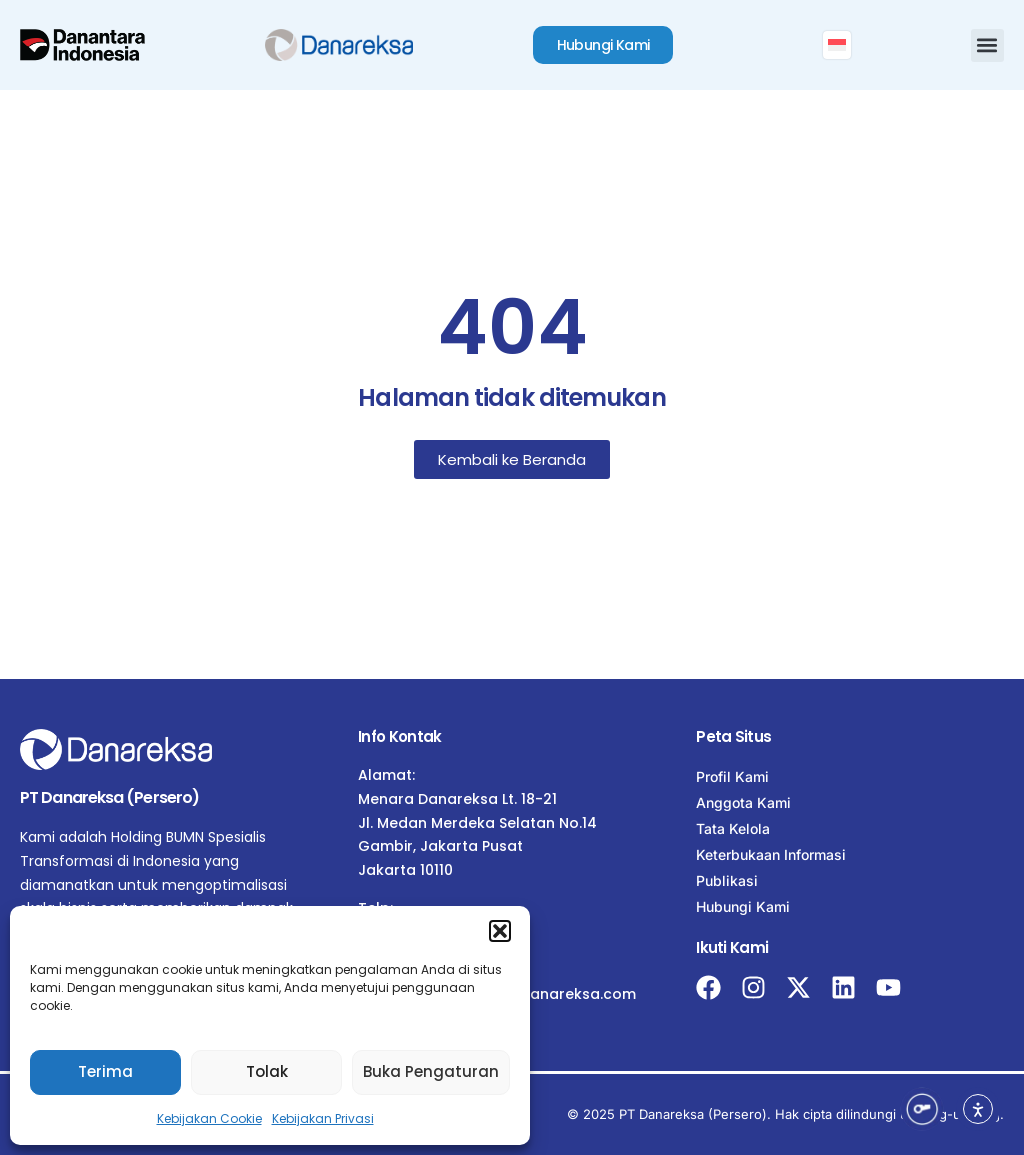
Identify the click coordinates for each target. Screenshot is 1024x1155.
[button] (500, 931)
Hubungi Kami (743, 906)
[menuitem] (837, 45)
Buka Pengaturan (431, 1071)
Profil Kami (732, 776)
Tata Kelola (733, 828)
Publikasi (727, 880)
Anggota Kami (743, 802)
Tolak (267, 1071)
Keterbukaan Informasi (771, 854)
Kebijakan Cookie (209, 1118)
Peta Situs (733, 736)
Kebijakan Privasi (323, 1118)
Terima (105, 1071)
